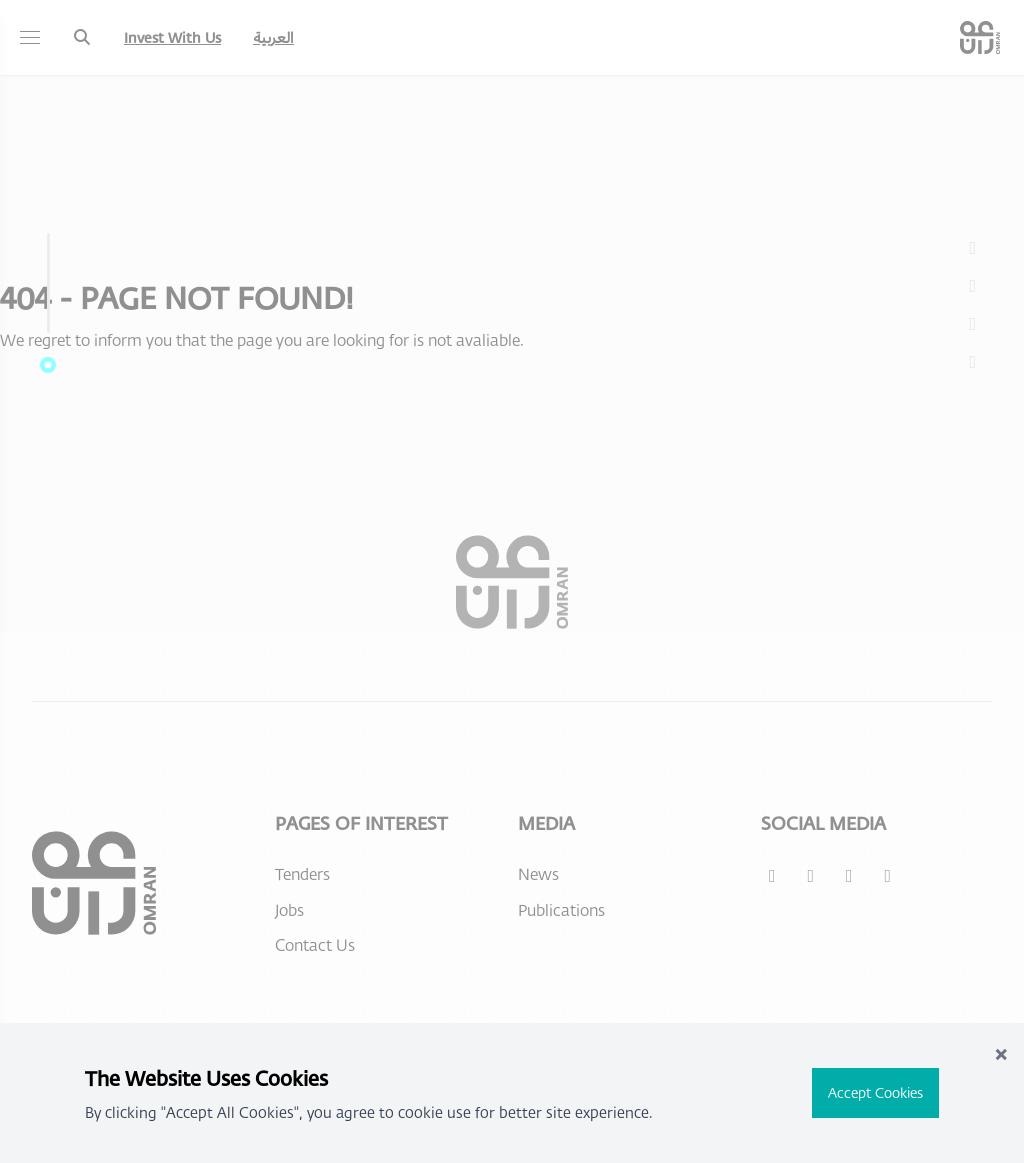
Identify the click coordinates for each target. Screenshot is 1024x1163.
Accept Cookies (875, 1092)
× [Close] (1001, 1052)
